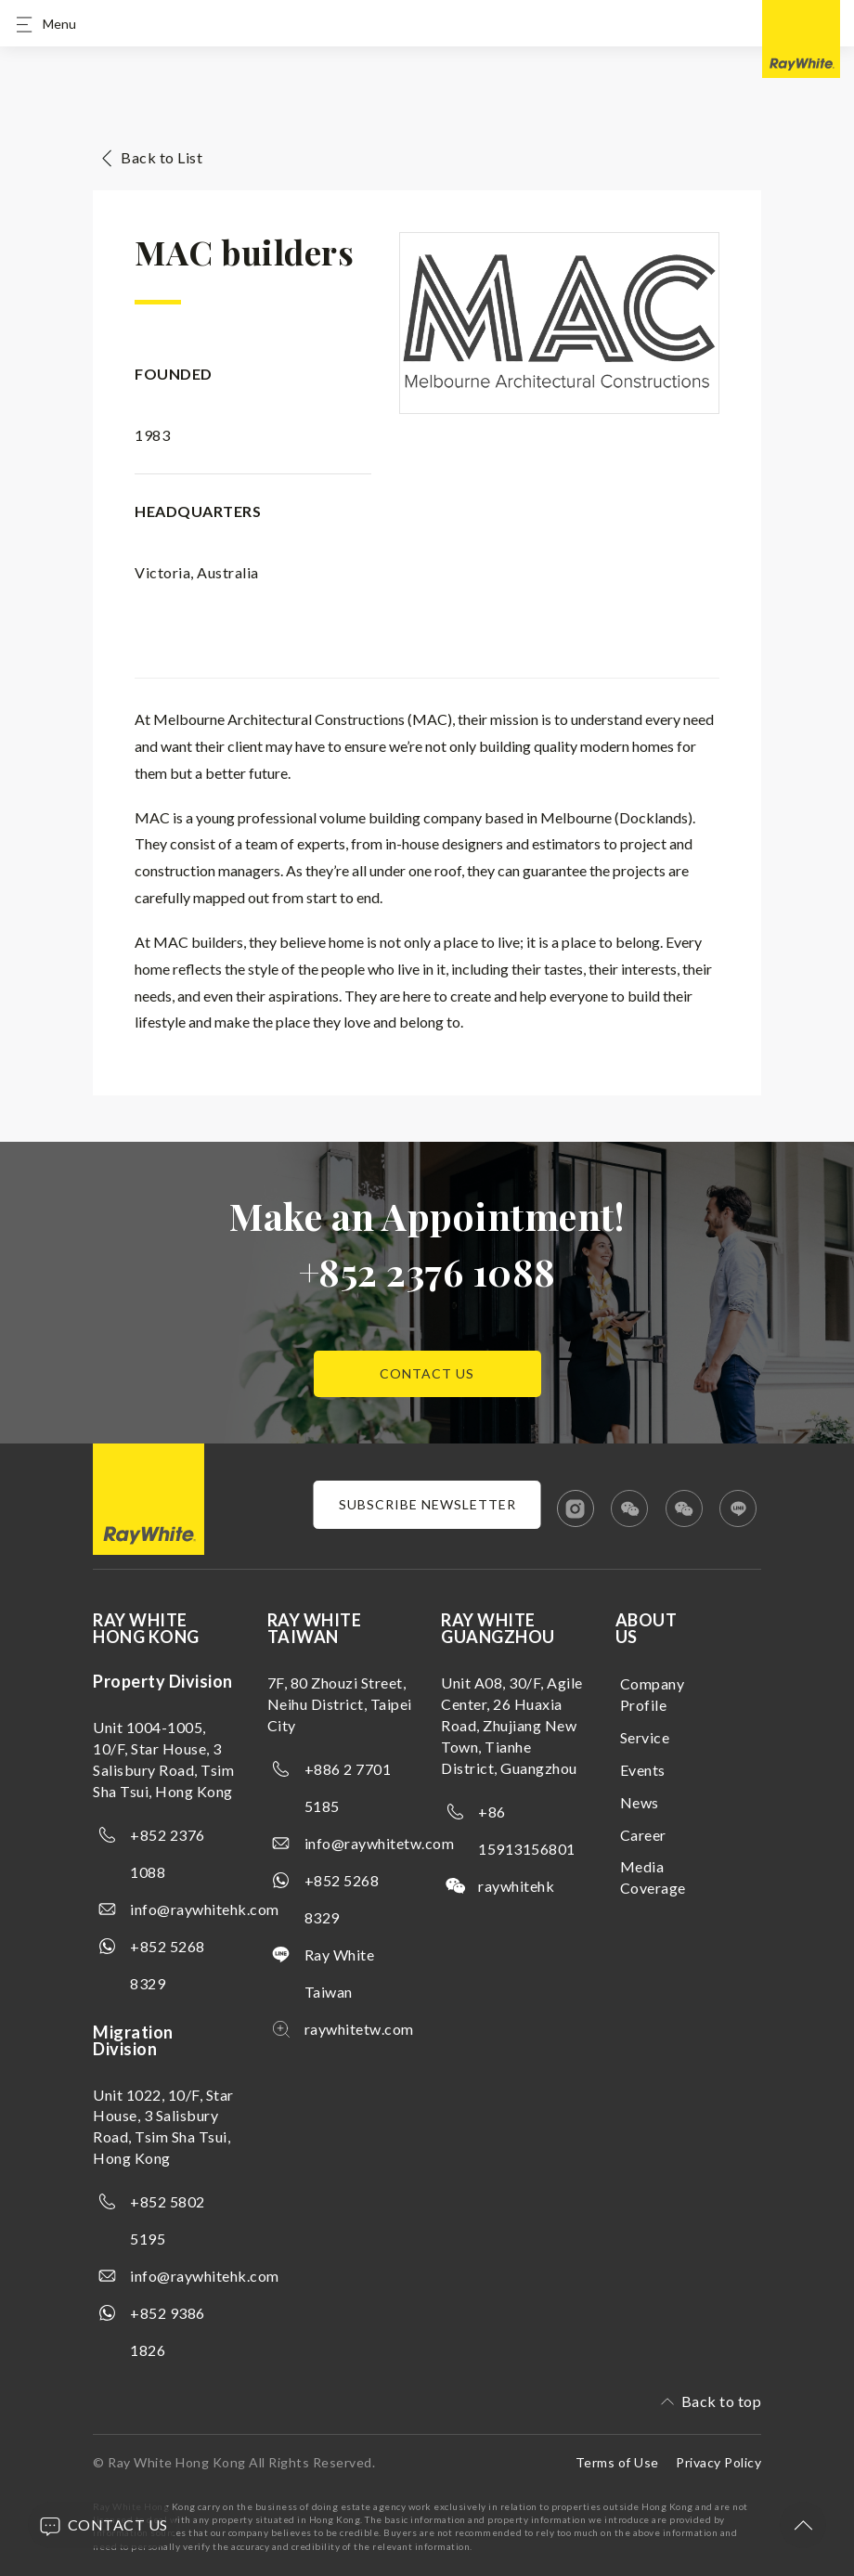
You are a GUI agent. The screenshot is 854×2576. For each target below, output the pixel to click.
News (639, 1802)
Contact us (427, 1373)
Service (645, 1737)
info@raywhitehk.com (204, 1909)
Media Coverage (652, 1877)
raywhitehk (516, 1886)
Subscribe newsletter (427, 1504)
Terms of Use (617, 2462)
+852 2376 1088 (427, 1271)
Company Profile (652, 1694)
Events (643, 1770)
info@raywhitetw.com (379, 1843)
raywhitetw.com (359, 2029)
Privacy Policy (718, 2462)
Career (643, 1835)
